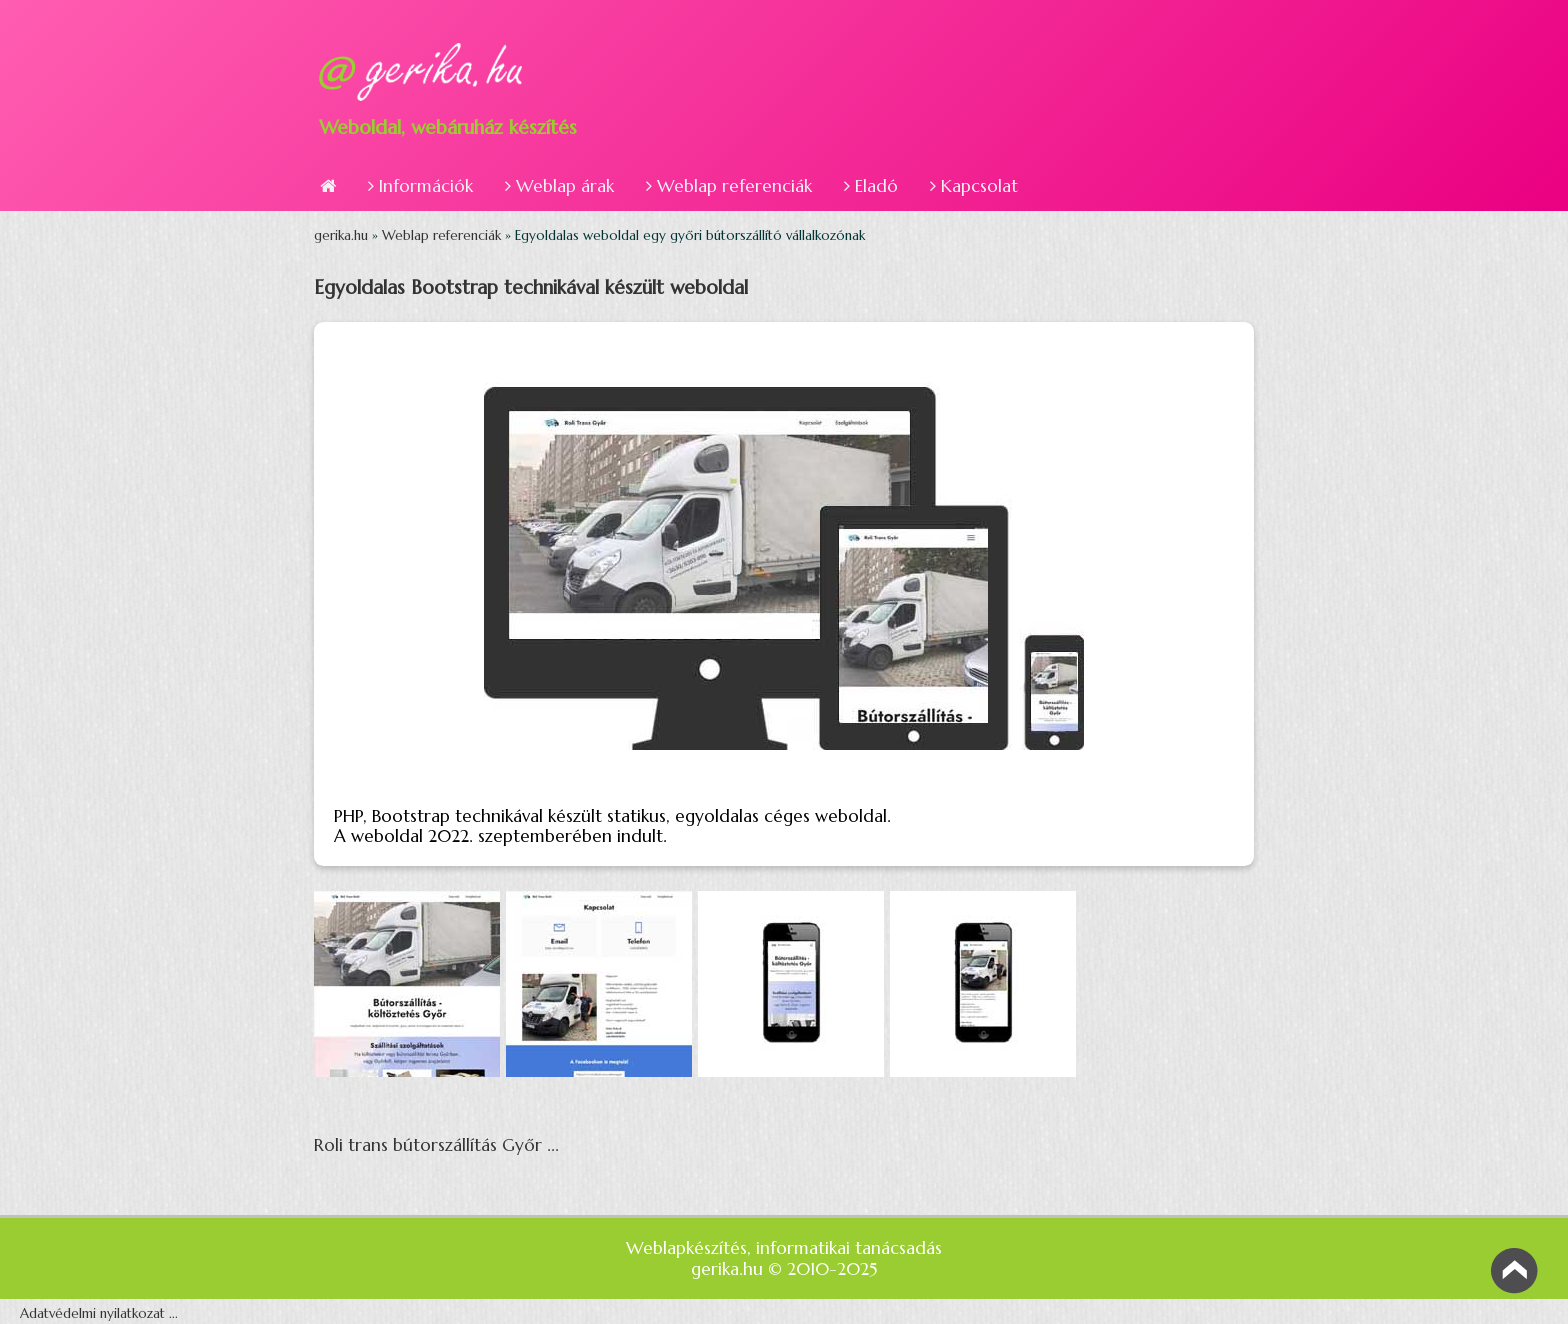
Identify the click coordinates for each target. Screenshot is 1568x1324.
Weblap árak (559, 186)
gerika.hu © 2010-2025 (784, 1269)
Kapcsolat (974, 186)
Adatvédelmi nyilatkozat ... (99, 1313)
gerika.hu (343, 235)
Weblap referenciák (729, 186)
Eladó (871, 186)
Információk (420, 186)
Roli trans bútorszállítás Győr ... (436, 1145)
